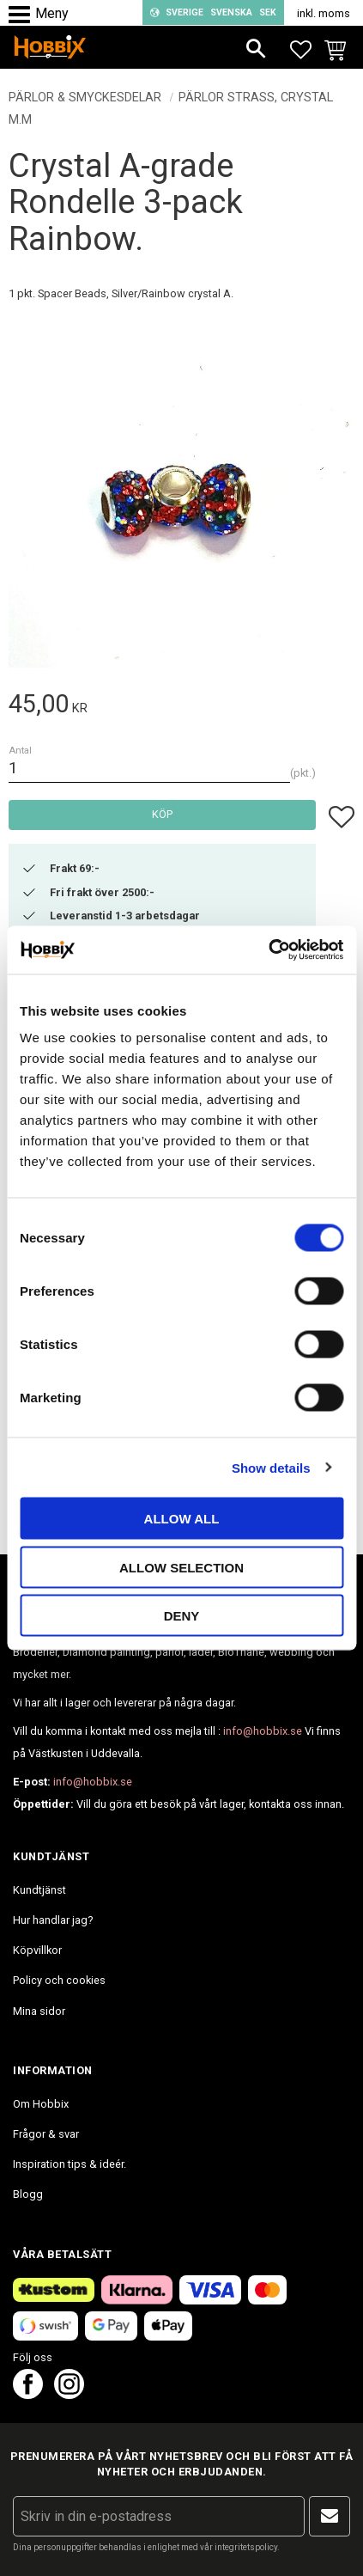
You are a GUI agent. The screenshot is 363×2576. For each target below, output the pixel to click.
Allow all (182, 1518)
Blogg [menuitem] (28, 2194)
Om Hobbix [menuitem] (41, 2103)
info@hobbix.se (262, 1730)
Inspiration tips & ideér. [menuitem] (69, 2164)
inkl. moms (323, 13)
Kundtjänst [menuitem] (39, 1889)
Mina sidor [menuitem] (39, 2011)
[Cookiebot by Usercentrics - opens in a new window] (268, 950)
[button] (24, 15)
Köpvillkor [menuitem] (37, 1950)
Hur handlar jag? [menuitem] (53, 1920)
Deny (182, 1615)
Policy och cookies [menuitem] (59, 1980)
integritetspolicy (246, 2547)
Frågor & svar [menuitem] (46, 2133)
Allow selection (181, 1567)
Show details (271, 1467)
